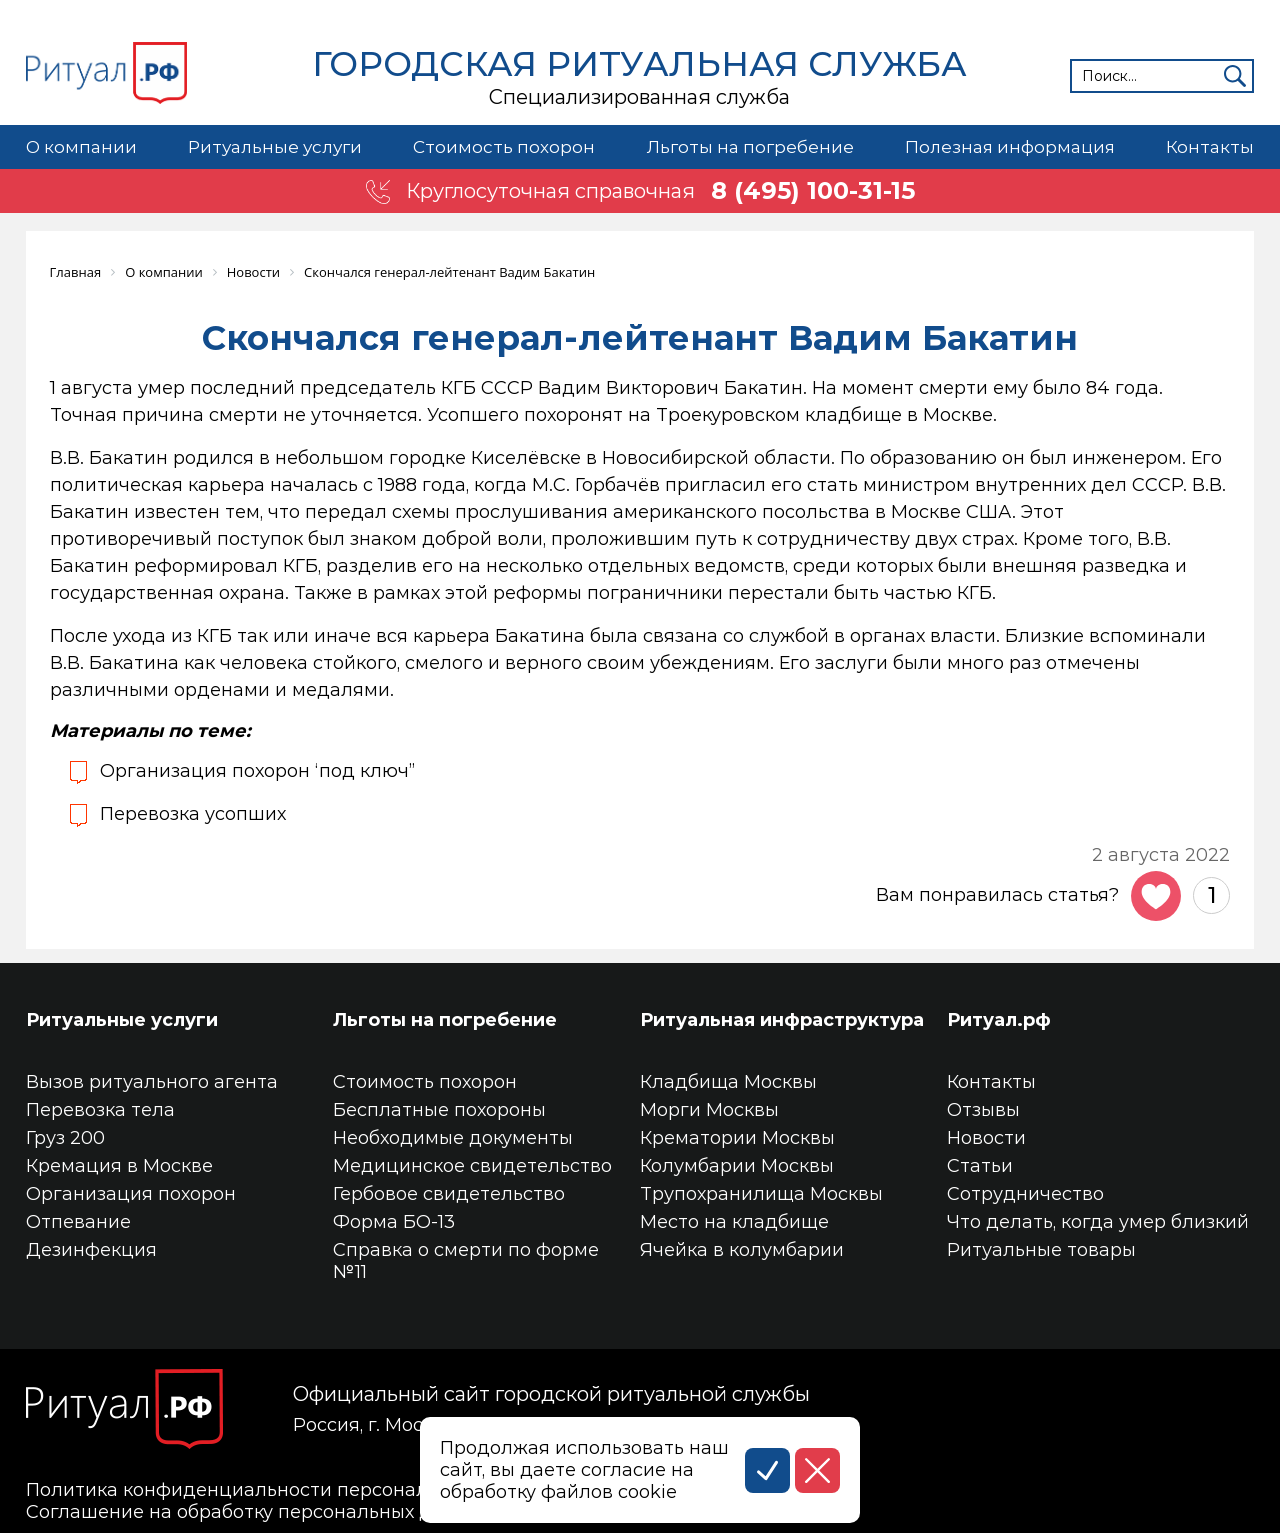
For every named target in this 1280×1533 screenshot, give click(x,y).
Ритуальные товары (1041, 1250)
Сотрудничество (1025, 1194)
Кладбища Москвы (728, 1082)
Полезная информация (1010, 147)
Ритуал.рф (999, 1020)
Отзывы (983, 1110)
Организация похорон (131, 1194)
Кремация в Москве (119, 1166)
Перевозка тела (100, 1110)
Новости (986, 1138)
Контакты (1210, 147)
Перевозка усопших (193, 814)
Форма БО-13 (394, 1222)
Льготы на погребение (750, 147)
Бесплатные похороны (439, 1110)
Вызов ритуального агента (152, 1082)
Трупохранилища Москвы (761, 1194)
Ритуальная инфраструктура (782, 1020)
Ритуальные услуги (275, 147)
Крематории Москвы (737, 1138)
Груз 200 (65, 1138)
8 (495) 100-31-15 (813, 191)
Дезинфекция (91, 1250)
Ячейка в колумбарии (742, 1250)
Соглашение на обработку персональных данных (258, 1512)
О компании (81, 147)
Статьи (980, 1166)
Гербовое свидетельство (449, 1194)
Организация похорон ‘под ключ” (257, 771)
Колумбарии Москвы (737, 1166)
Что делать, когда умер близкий (1098, 1222)
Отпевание (78, 1222)
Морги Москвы (709, 1110)
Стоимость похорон (504, 147)
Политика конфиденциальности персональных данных (287, 1490)
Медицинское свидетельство (472, 1166)
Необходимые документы (453, 1138)
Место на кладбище (734, 1222)
